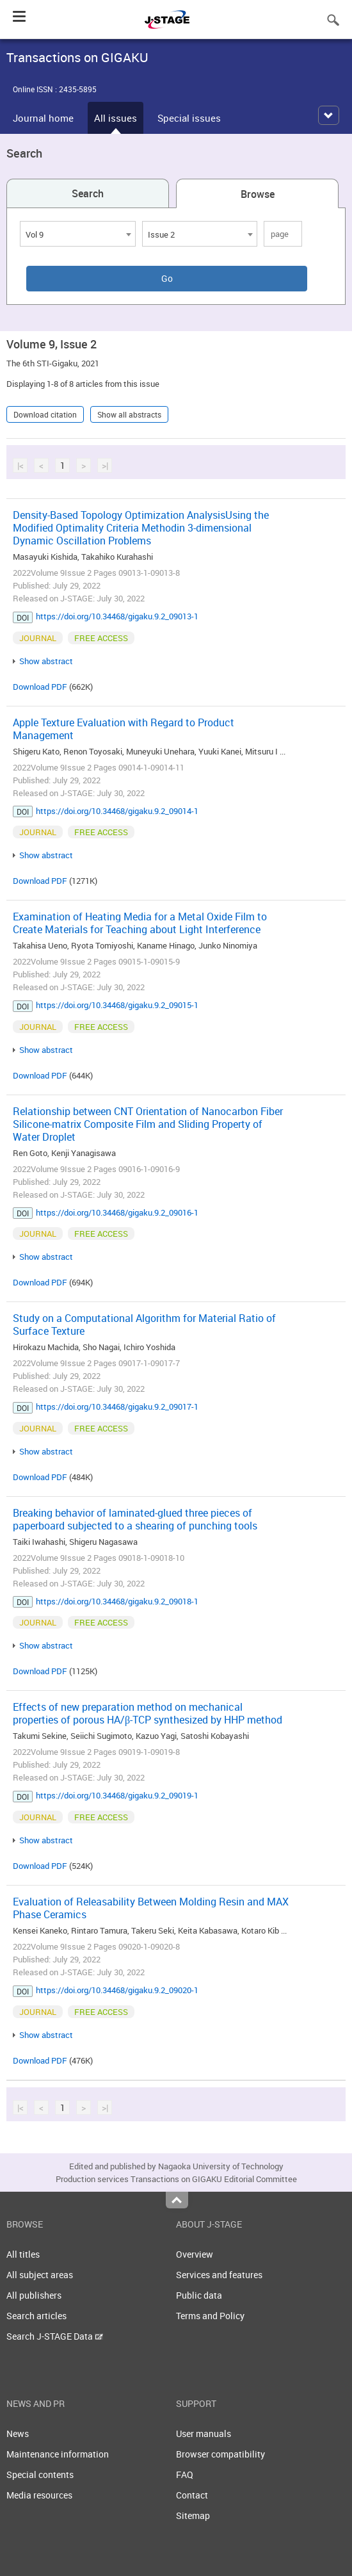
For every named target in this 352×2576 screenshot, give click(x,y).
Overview (194, 2254)
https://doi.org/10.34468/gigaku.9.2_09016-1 (117, 1212)
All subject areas (39, 2275)
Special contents (40, 2474)
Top (177, 2200)
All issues (115, 117)
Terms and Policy (210, 2316)
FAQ (184, 2474)
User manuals (203, 2433)
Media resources (39, 2495)
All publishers (33, 2295)
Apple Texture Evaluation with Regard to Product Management (123, 728)
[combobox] (78, 234)
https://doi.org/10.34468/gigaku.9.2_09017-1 (117, 1406)
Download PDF (40, 686)
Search (88, 193)
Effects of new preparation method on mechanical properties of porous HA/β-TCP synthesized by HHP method (147, 1713)
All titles (23, 2254)
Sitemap (193, 2515)
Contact (192, 2495)
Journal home (43, 117)
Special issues (189, 117)
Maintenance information (57, 2454)
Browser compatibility (220, 2454)
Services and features (219, 2275)
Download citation (45, 414)
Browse (258, 194)
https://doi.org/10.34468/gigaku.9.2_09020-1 (117, 1990)
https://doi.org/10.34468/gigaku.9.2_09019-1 (117, 1795)
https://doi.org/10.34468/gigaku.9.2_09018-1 (117, 1601)
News (17, 2433)
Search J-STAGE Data (54, 2336)
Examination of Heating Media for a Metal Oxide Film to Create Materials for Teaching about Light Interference (140, 922)
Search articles (36, 2316)
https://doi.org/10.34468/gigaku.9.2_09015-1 (117, 1005)
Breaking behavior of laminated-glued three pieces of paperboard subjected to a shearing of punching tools (135, 1519)
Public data (199, 2295)
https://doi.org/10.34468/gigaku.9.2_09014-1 (117, 811)
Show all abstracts (129, 414)
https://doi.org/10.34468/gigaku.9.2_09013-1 (117, 616)
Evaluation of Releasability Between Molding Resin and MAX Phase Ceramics (151, 1908)
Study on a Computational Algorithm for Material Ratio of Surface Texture (144, 1324)
